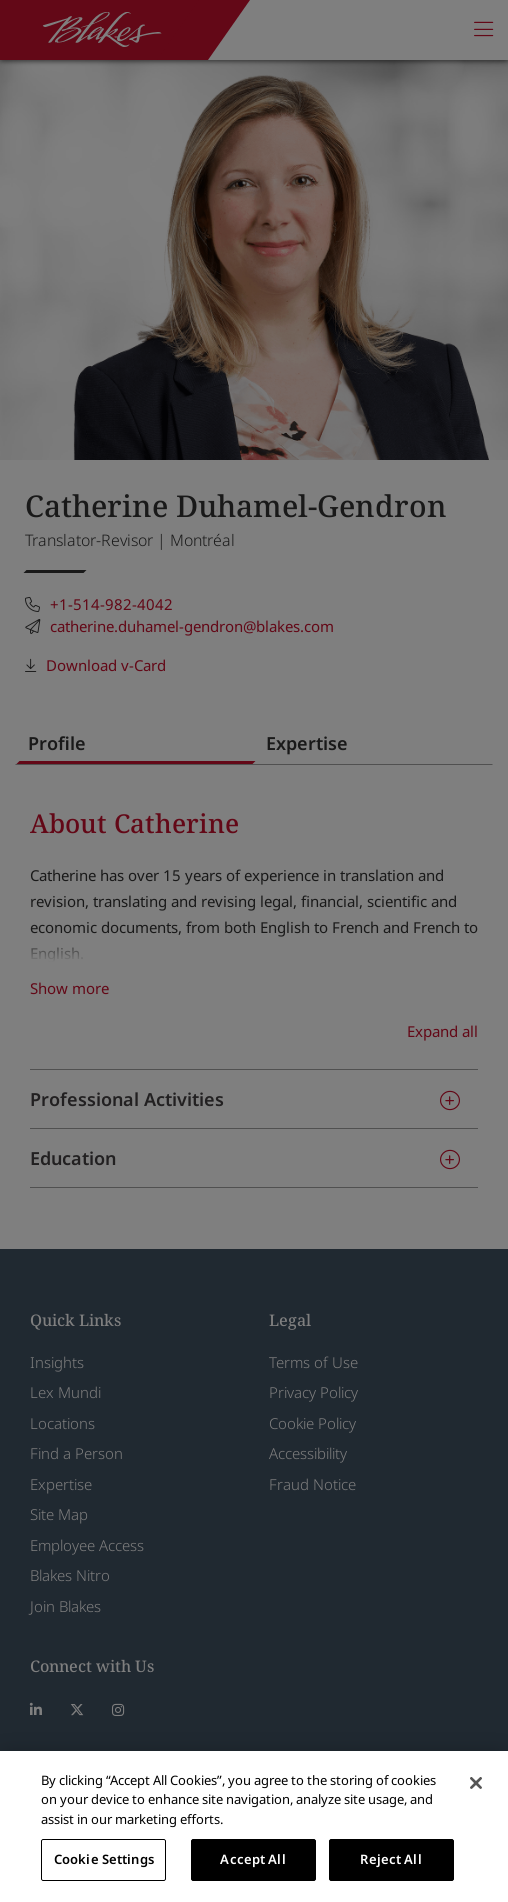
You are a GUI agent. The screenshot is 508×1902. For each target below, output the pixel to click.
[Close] (476, 1783)
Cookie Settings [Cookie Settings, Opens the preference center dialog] (104, 1859)
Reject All (390, 1859)
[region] (254, 1826)
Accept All (252, 1859)
